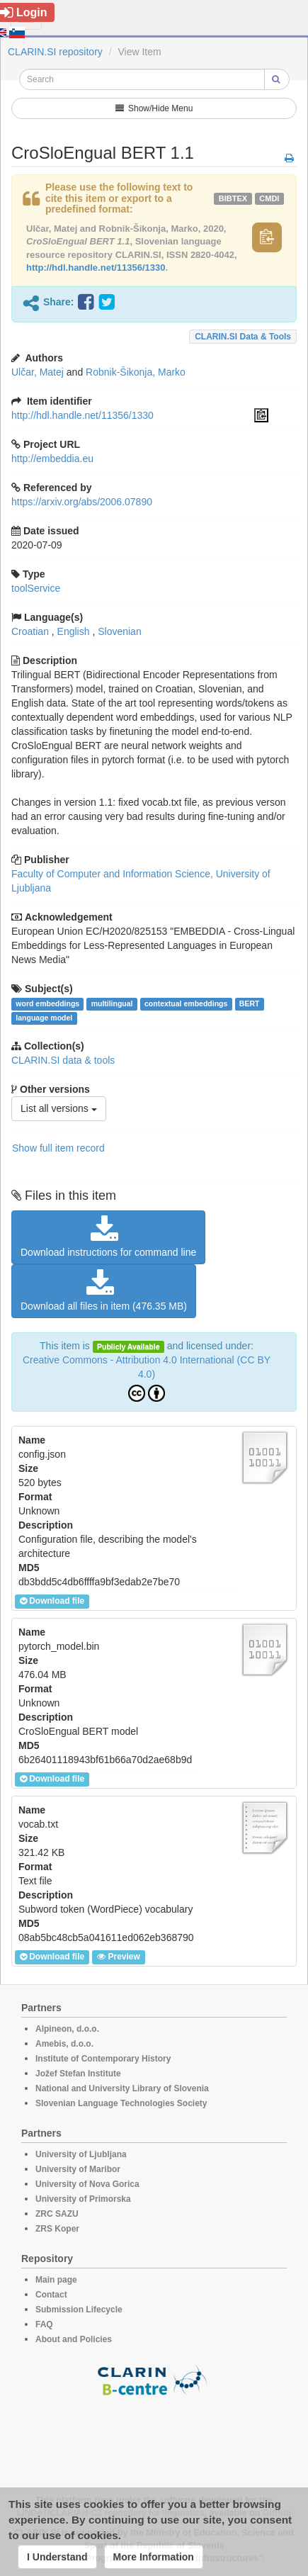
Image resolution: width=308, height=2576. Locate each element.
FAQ (44, 2324)
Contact (51, 2295)
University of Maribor (77, 2169)
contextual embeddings (185, 1003)
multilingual (112, 1003)
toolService (35, 588)
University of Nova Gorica (87, 2184)
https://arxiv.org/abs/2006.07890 (81, 501)
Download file (52, 1601)
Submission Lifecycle (78, 2310)
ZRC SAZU (57, 2214)
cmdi (269, 198)
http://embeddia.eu (52, 458)
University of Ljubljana (81, 2154)
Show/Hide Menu (154, 108)
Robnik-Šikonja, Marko (136, 372)
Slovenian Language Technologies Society (121, 2103)
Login (23, 12)
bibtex (233, 198)
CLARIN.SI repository (55, 51)
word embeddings (47, 1003)
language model (44, 1017)
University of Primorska (83, 2199)
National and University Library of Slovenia (122, 2088)
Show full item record (58, 1148)
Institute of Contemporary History (103, 2059)
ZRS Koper (57, 2229)
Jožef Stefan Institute (78, 2074)
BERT (249, 1003)
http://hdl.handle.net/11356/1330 (96, 267)
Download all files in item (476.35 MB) (104, 1290)
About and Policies (73, 2339)
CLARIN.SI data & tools (243, 337)
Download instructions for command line (108, 1236)
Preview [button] (118, 1957)
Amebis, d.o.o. (64, 2044)
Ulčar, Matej (37, 372)
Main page (56, 2280)
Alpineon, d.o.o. (67, 2029)
